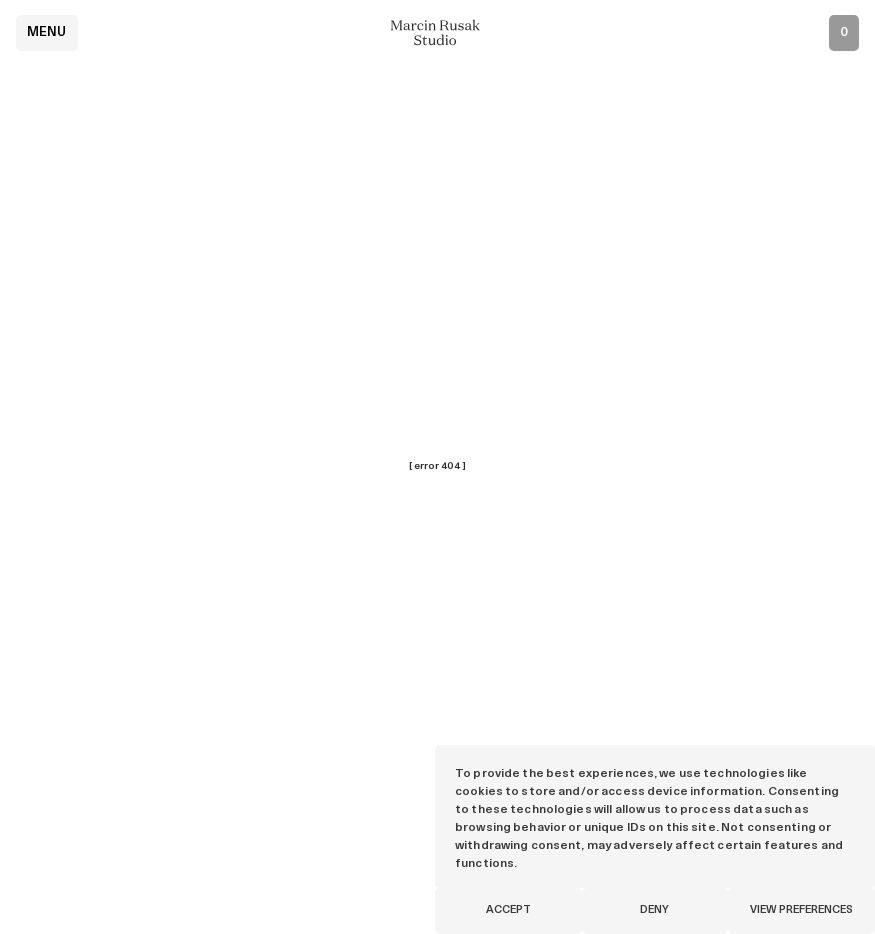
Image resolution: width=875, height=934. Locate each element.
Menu (47, 32)
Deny (654, 910)
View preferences (801, 910)
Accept (508, 910)
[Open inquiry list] (844, 33)
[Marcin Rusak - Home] (438, 32)
